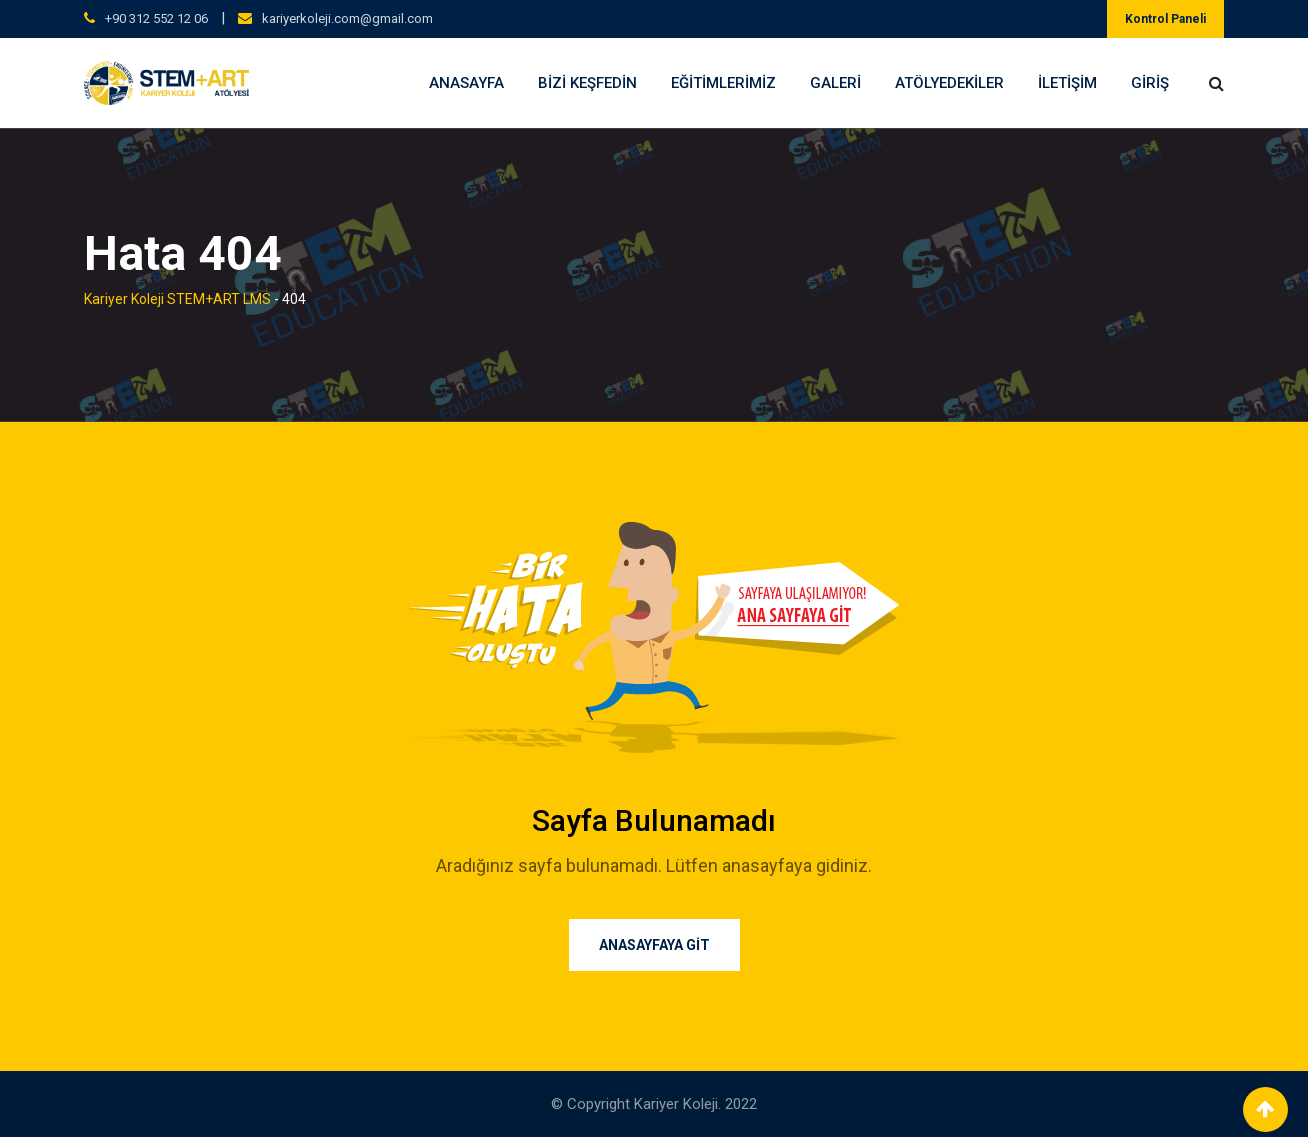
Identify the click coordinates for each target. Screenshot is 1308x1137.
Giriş (1150, 83)
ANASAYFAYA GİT (654, 945)
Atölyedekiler (949, 83)
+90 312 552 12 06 (156, 18)
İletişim (1067, 83)
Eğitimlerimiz (723, 83)
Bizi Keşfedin (587, 83)
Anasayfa (466, 83)
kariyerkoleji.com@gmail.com (347, 18)
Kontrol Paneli (1165, 19)
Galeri (835, 83)
